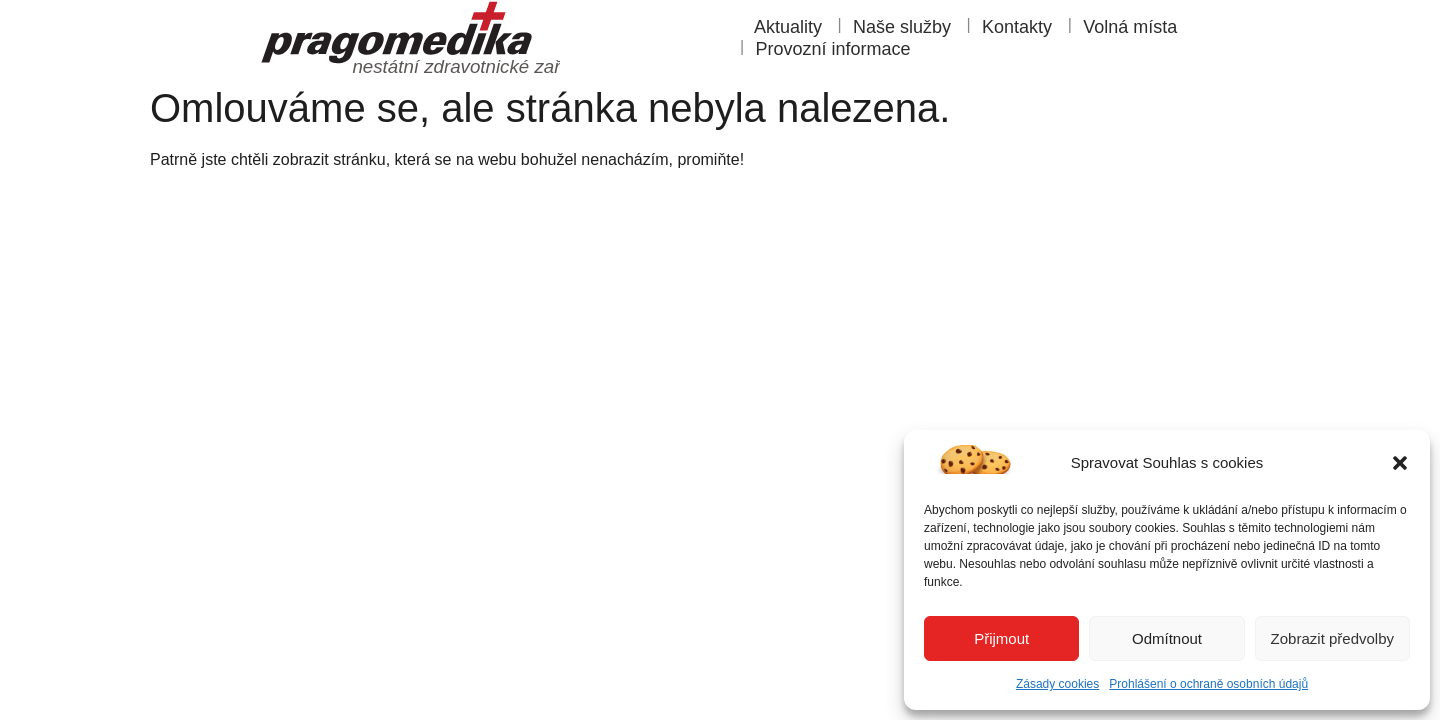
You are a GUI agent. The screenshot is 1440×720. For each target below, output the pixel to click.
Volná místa (1130, 27)
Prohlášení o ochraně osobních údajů (1208, 684)
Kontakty (1017, 27)
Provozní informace (833, 49)
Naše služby (902, 27)
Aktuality (788, 27)
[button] (1400, 463)
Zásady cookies (1057, 684)
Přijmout (1001, 638)
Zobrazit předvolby (1332, 638)
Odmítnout (1167, 638)
